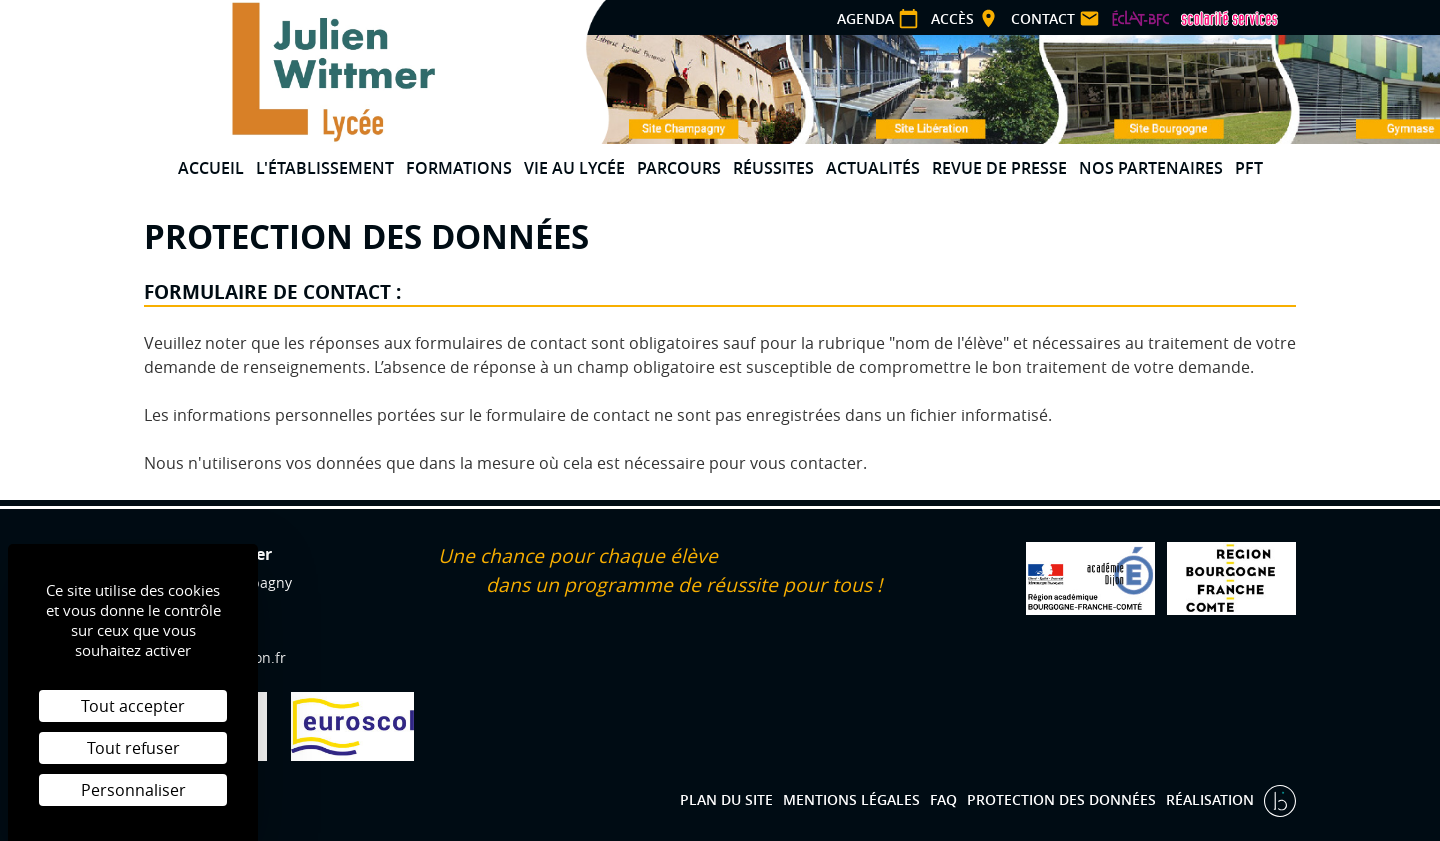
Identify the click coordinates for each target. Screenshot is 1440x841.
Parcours (679, 168)
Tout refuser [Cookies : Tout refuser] (133, 748)
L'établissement (325, 168)
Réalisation (1212, 799)
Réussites (773, 168)
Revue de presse (999, 168)
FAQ (943, 799)
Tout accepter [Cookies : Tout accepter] (133, 706)
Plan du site (726, 799)
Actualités (873, 168)
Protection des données (1061, 799)
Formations (459, 168)
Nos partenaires (1151, 168)
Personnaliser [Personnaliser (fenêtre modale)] (133, 790)
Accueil (211, 168)
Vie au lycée (574, 168)
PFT (1249, 168)
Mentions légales (851, 799)
